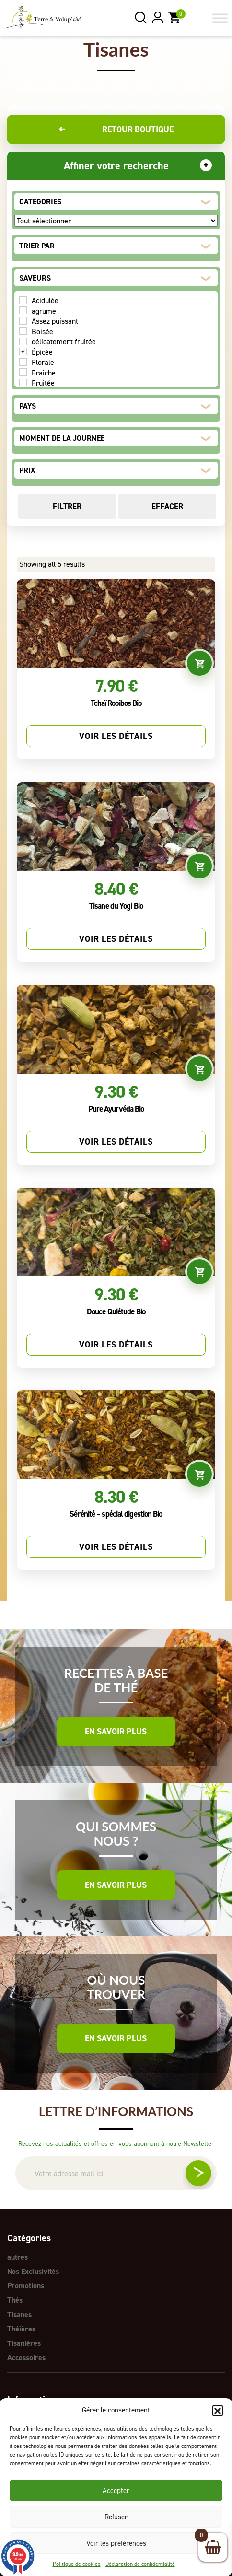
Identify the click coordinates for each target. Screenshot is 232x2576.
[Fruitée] (23, 382)
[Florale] (23, 362)
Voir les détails (116, 736)
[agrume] (23, 310)
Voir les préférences (116, 2543)
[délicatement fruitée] (23, 341)
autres (17, 2257)
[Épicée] (23, 351)
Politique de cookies (77, 2564)
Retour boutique (116, 129)
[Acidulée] (23, 300)
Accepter (116, 2490)
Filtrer (67, 506)
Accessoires (26, 2358)
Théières (21, 2329)
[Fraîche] (23, 372)
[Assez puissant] (23, 321)
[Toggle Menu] (220, 18)
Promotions (25, 2286)
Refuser (116, 2517)
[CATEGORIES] (116, 221)
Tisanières (24, 2343)
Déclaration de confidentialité (140, 2564)
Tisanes (19, 2314)
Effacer (167, 506)
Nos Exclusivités (33, 2271)
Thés (15, 2300)
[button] (217, 2410)
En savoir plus (115, 1731)
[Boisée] (23, 331)
